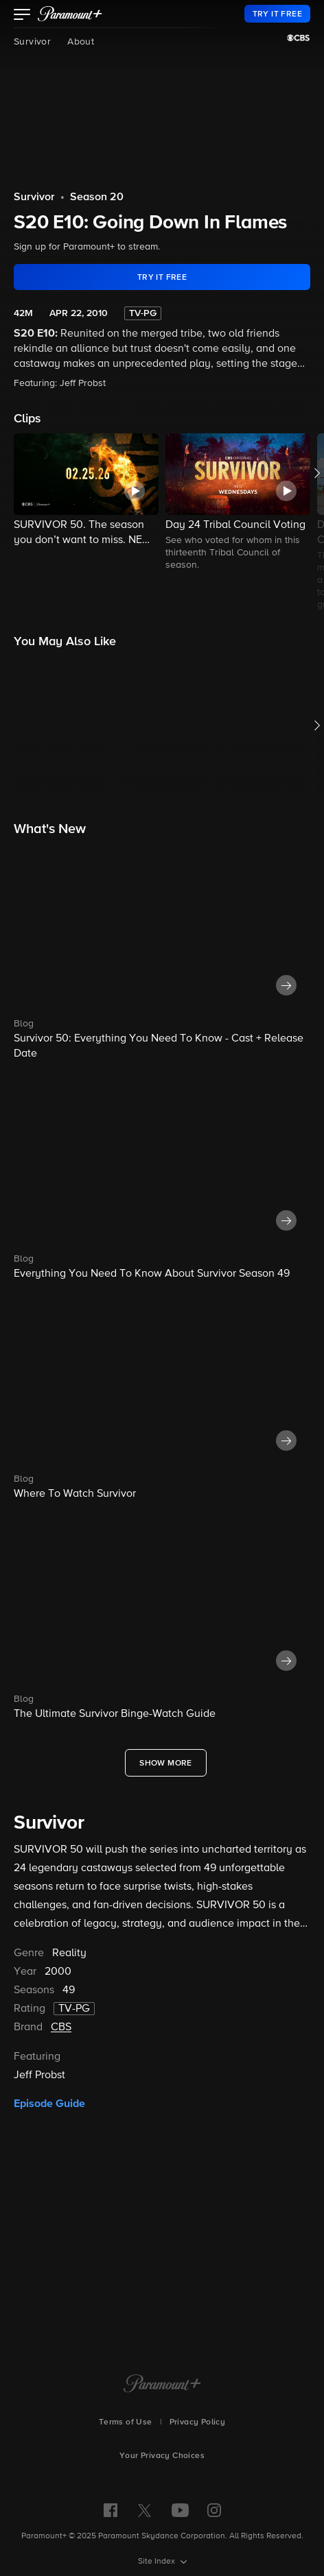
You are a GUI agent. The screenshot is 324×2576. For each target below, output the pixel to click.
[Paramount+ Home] (162, 2384)
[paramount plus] (70, 13)
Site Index (157, 2561)
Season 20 (97, 197)
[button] (22, 16)
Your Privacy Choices (162, 2456)
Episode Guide (49, 2103)
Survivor (32, 42)
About (80, 42)
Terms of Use (125, 2422)
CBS (61, 2027)
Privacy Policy (198, 2422)
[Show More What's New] (166, 1763)
